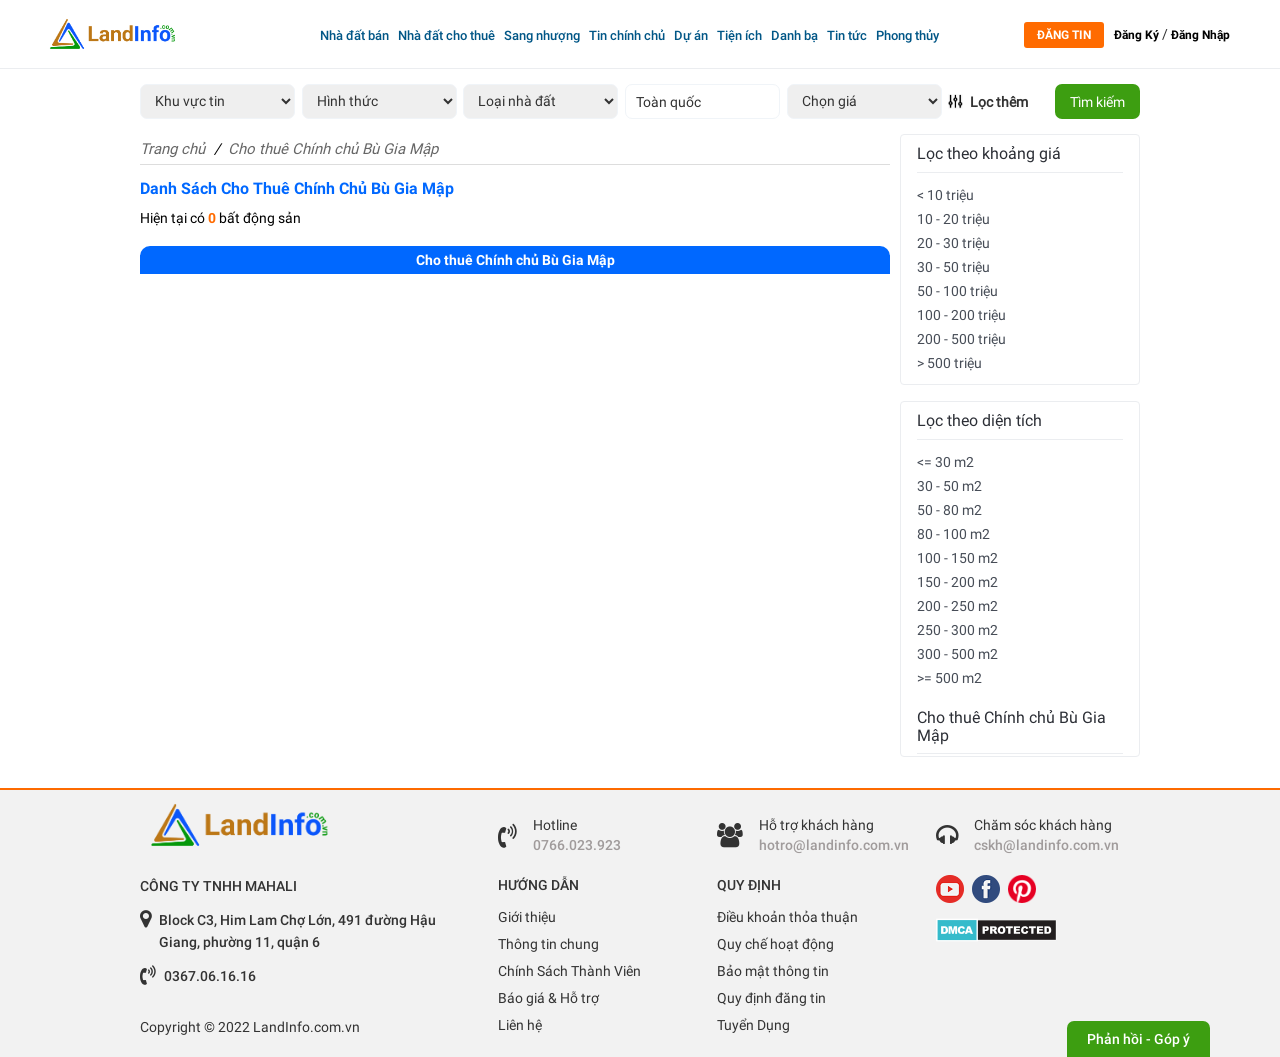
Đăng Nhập (1200, 35)
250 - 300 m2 (957, 630)
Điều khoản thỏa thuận (787, 917)
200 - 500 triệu (961, 339)
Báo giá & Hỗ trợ (548, 998)
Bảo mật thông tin (773, 971)
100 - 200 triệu (961, 315)
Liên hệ (520, 1025)
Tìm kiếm (1097, 102)
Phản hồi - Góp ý (1138, 1039)
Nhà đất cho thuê (446, 35)
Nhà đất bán (354, 35)
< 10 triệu (945, 195)
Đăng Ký (1136, 35)
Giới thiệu (527, 917)
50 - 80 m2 (949, 510)
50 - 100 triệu (957, 291)
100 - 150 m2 (957, 558)
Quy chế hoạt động (775, 944)
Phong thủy (907, 35)
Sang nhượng (542, 35)
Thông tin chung (548, 944)
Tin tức (847, 35)
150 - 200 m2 (957, 582)
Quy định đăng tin (771, 998)
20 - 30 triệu (953, 243)
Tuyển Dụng (753, 1025)
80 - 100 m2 (953, 534)
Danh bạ (794, 35)
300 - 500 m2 (957, 654)
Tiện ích (739, 35)
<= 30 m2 (945, 462)
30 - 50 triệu (953, 267)
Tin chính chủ (627, 35)
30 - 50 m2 (949, 486)
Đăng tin (1064, 35)
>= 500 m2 (949, 678)
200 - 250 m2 (957, 606)
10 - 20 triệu (953, 219)
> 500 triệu (949, 363)
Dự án (691, 35)
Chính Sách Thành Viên (569, 971)
